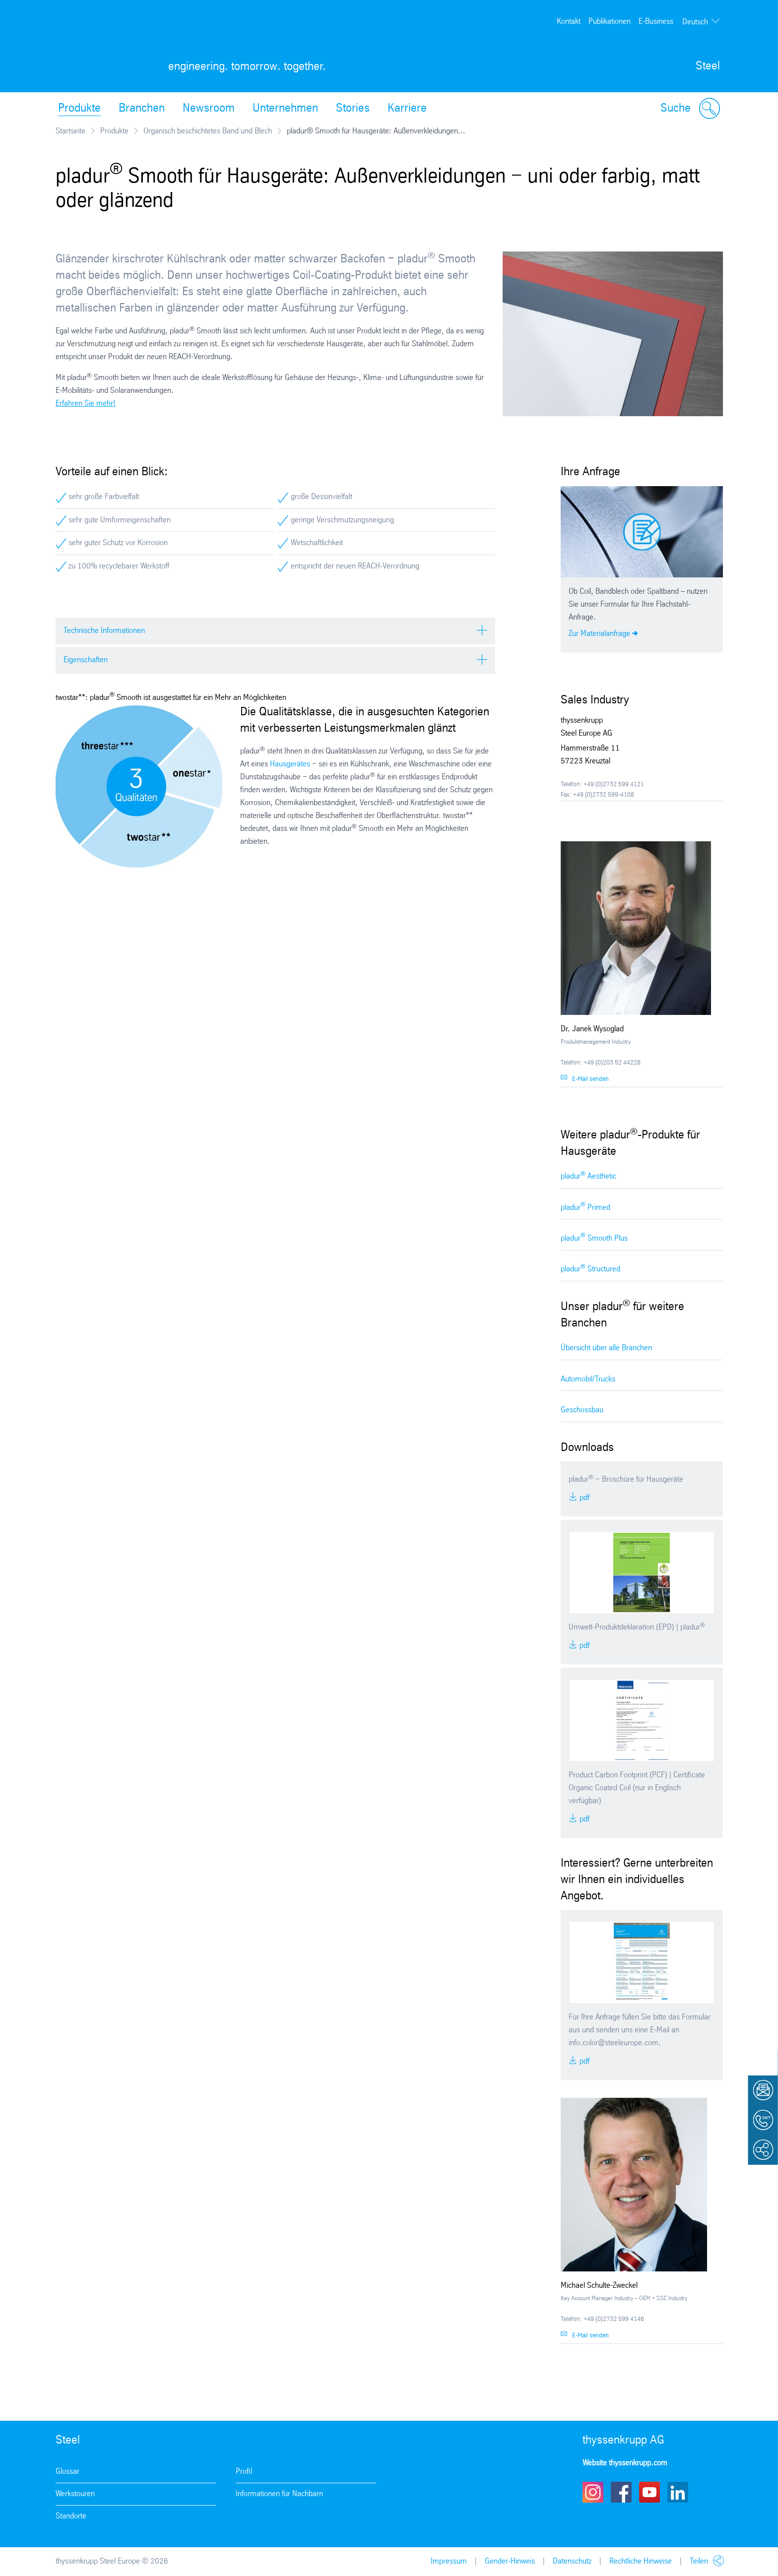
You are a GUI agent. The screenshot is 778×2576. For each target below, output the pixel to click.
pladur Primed (585, 1206)
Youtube (649, 2492)
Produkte (79, 108)
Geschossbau (582, 1410)
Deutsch (695, 22)
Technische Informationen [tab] (104, 630)
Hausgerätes (290, 764)
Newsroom (209, 108)
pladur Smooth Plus (594, 1237)
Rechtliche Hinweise (640, 2561)
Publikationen (609, 21)
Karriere (407, 108)
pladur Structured (590, 1268)
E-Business (656, 21)
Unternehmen (285, 108)
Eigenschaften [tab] (86, 660)
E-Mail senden (590, 1079)
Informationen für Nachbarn (279, 2494)
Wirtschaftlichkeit (317, 543)
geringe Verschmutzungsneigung (342, 520)
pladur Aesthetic (588, 1176)
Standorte (71, 2516)
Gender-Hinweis (510, 2561)
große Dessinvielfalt (321, 497)
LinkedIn (677, 2492)
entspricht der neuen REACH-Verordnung (355, 566)
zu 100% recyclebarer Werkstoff (118, 566)
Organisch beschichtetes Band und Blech (207, 131)
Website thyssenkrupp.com (625, 2463)
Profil (244, 2471)
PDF (583, 1498)
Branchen (142, 108)
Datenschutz (572, 2561)
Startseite (70, 131)
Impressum (449, 2561)
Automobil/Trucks (588, 1379)
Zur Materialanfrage (599, 633)
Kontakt (569, 21)
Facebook (621, 2492)
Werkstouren (75, 2494)
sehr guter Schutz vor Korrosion (118, 543)
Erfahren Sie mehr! (86, 403)
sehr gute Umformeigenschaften (119, 520)
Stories (353, 108)
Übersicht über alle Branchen (606, 1348)
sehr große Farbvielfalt (103, 497)
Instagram (593, 2492)
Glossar (67, 2471)
